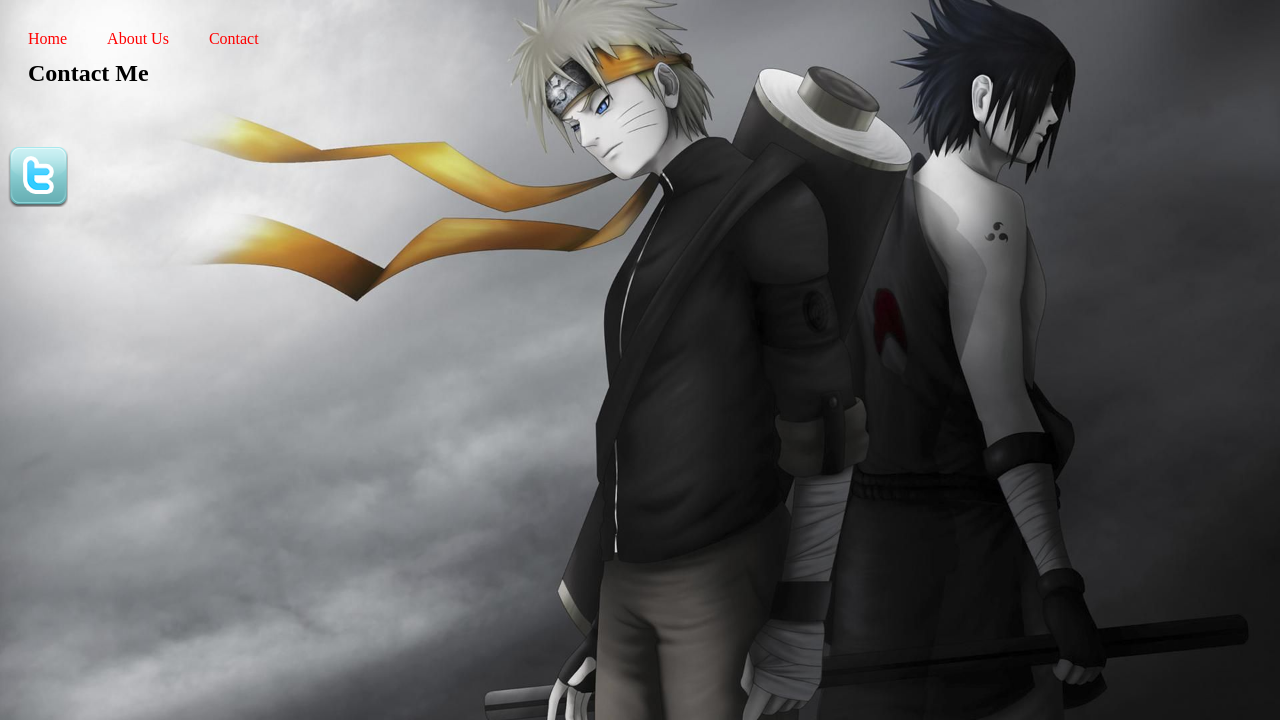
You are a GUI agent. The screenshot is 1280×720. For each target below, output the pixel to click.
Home (47, 38)
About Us (138, 38)
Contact (234, 38)
